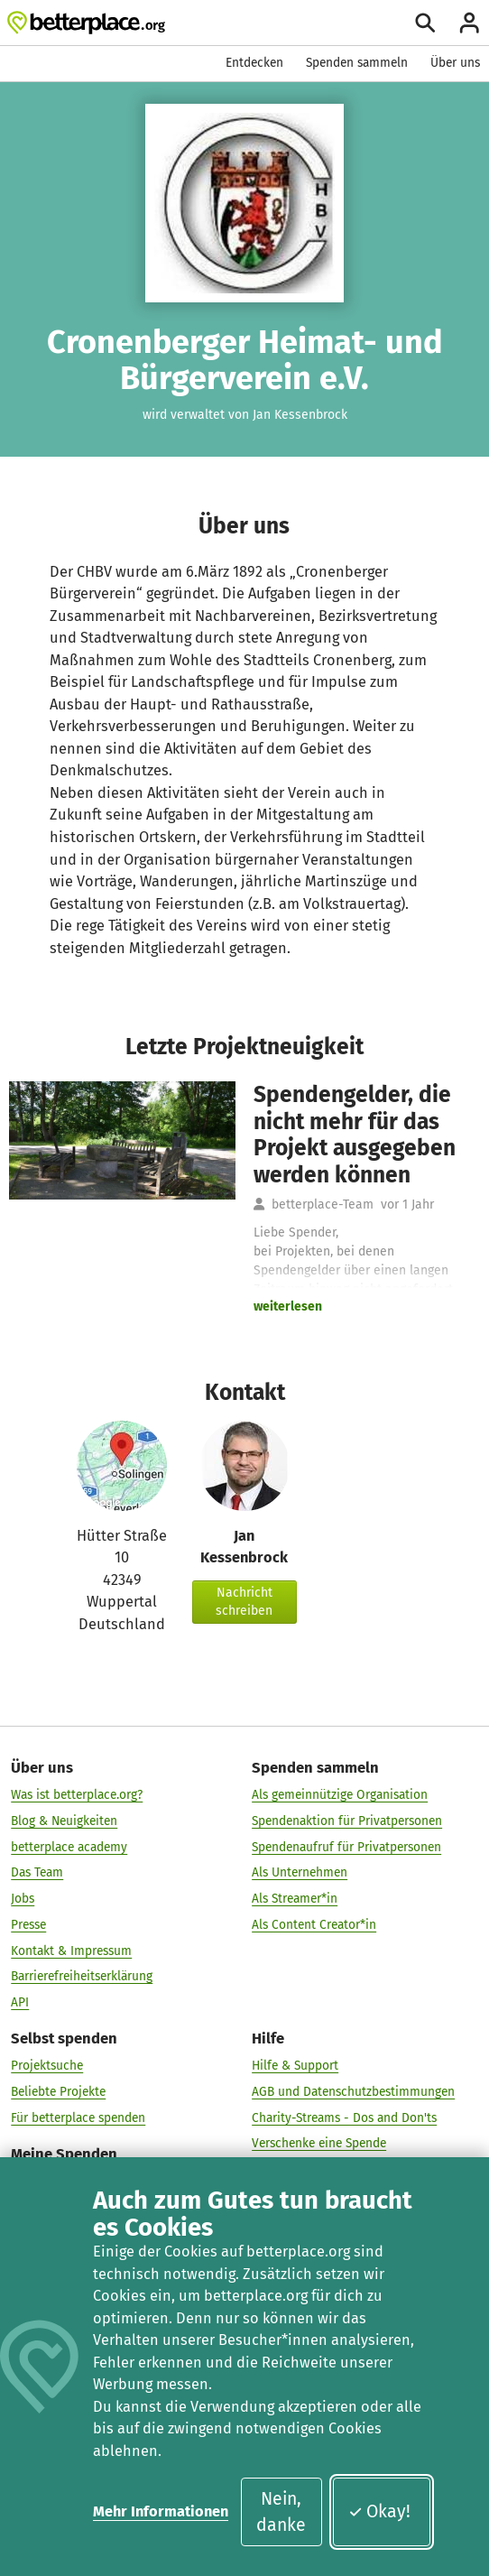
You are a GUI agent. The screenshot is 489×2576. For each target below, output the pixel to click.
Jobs (22, 1898)
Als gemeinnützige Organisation (340, 1794)
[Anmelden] (469, 23)
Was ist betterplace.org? (77, 1794)
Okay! (379, 2511)
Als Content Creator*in (314, 1924)
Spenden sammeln (357, 62)
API (20, 2002)
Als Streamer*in (294, 1898)
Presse (28, 1924)
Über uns (455, 62)
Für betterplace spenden (78, 2118)
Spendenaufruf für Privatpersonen (346, 1847)
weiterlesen (288, 1306)
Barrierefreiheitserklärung (81, 1977)
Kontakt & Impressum (71, 1951)
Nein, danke (281, 2511)
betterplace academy (69, 1847)
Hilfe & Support (295, 2065)
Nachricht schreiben (244, 1601)
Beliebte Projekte (58, 2091)
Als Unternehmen (299, 1873)
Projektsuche (47, 2065)
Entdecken (254, 62)
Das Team (37, 1873)
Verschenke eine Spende (319, 2144)
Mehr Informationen (160, 2511)
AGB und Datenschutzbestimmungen (353, 2091)
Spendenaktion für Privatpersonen (347, 1821)
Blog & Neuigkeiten (64, 1821)
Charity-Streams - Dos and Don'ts (344, 2118)
